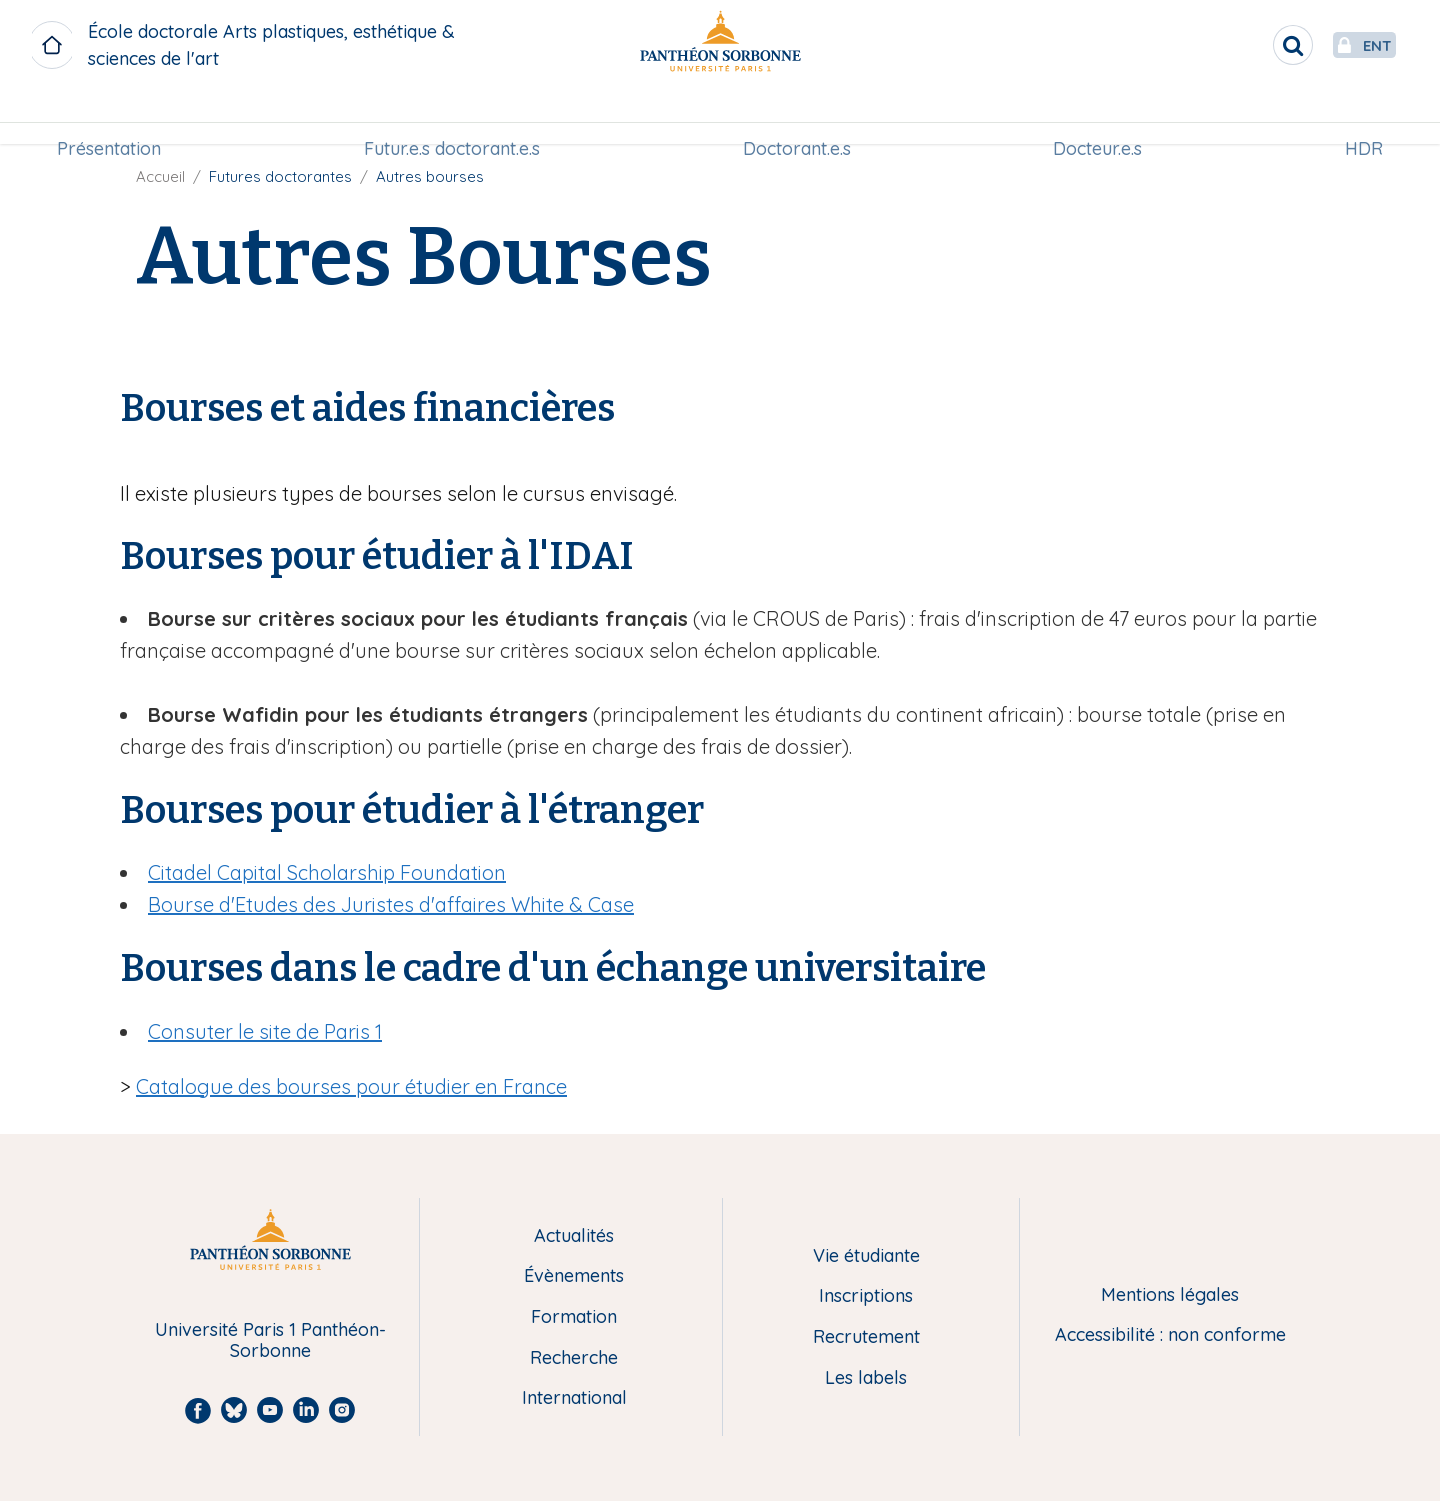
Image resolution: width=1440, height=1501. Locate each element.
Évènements (574, 1276)
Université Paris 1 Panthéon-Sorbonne (270, 1340)
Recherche (574, 1358)
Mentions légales (1170, 1295)
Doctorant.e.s (797, 116)
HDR (1356, 116)
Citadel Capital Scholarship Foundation (327, 872)
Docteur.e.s (1093, 116)
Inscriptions (866, 1296)
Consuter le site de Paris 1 (265, 1031)
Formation (574, 1317)
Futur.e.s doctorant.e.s (456, 116)
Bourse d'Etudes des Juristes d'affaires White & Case (391, 904)
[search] (1246, 45)
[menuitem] (117, 117)
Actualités (574, 1236)
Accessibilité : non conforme (1170, 1335)
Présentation (117, 116)
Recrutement (866, 1337)
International (574, 1398)
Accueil (160, 176)
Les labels (866, 1378)
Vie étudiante (866, 1256)
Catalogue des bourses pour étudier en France (351, 1086)
